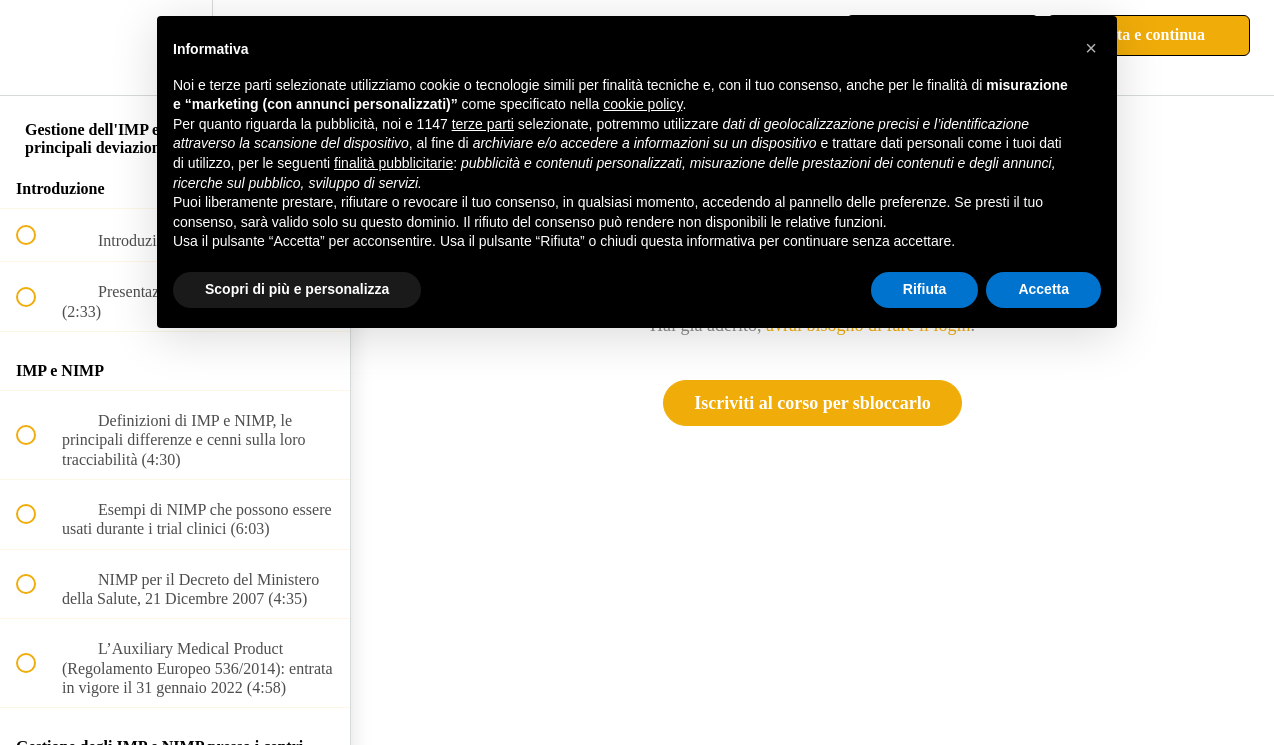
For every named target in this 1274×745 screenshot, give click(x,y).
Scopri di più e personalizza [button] (297, 289)
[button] (37, 47)
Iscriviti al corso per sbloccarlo (812, 403)
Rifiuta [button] (925, 289)
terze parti (483, 124)
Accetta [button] (1043, 289)
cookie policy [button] (642, 104)
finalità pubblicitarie (393, 163)
